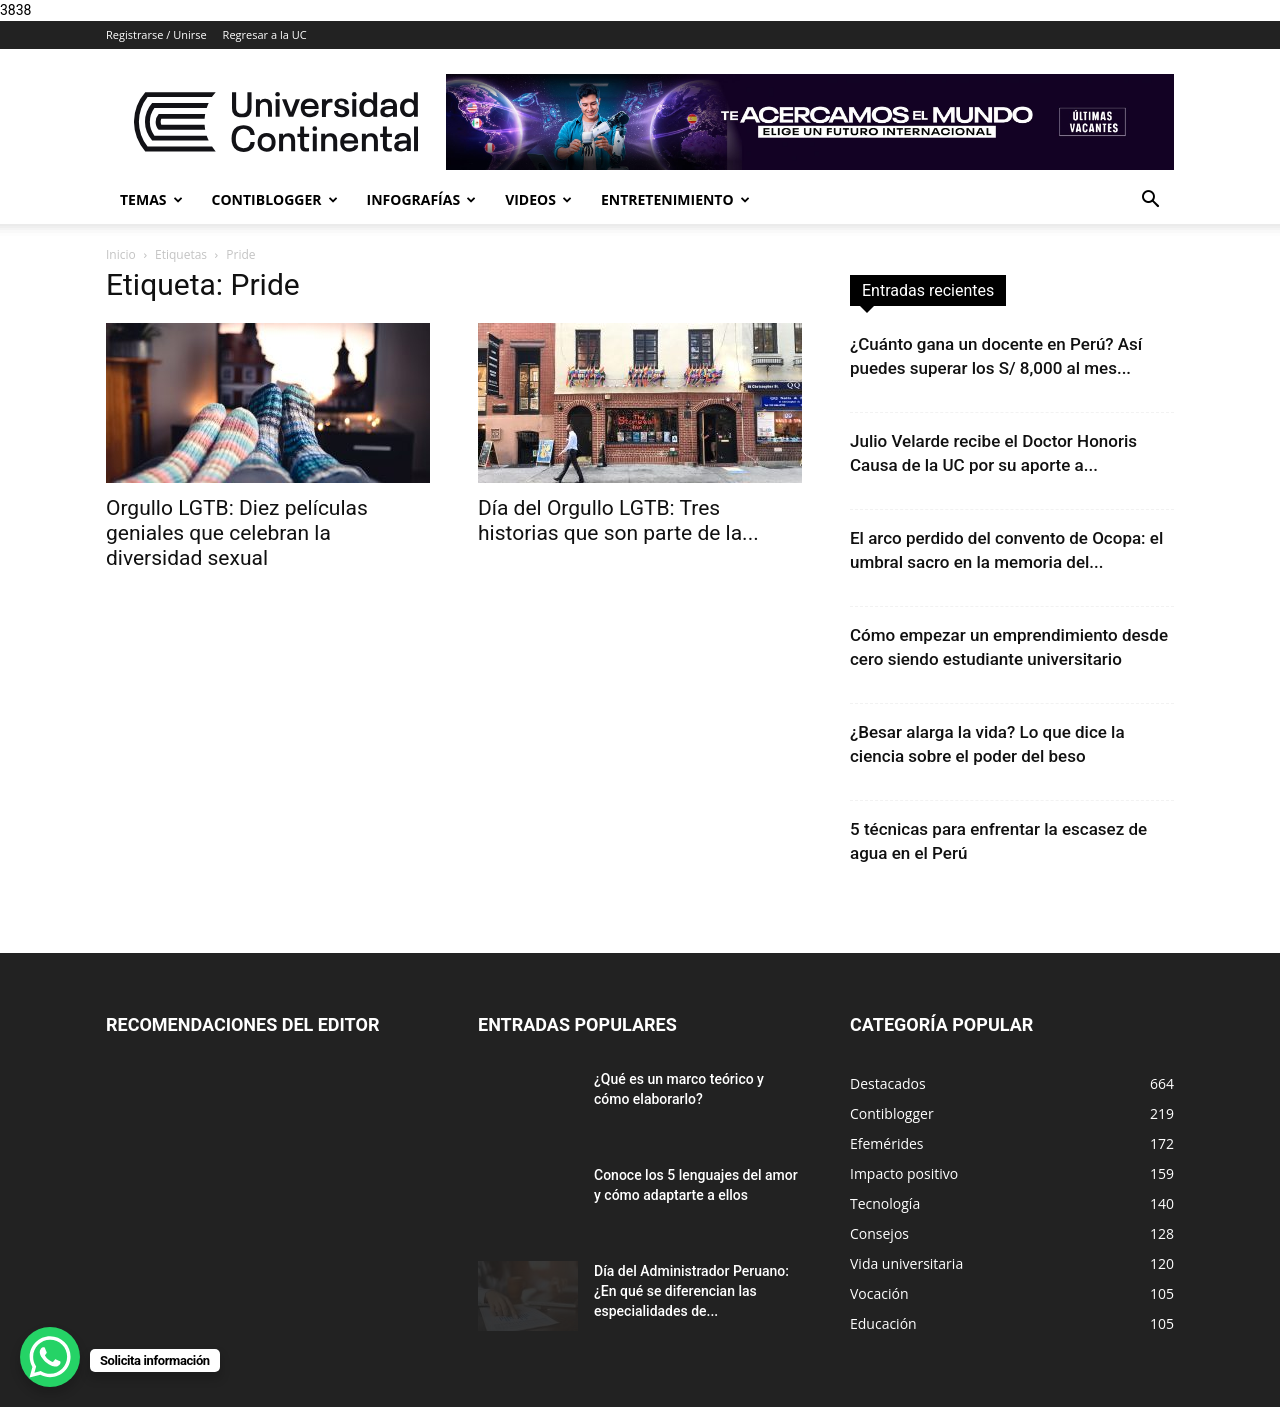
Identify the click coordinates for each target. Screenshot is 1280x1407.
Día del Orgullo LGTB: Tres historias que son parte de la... (618, 520)
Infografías (422, 199)
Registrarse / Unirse (156, 34)
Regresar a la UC (265, 34)
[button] (1150, 201)
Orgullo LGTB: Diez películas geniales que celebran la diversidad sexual (237, 533)
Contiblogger (275, 199)
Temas (151, 199)
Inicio (121, 254)
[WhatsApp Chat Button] (50, 1357)
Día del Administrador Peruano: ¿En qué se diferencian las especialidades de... (691, 1291)
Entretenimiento (675, 199)
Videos (538, 199)
